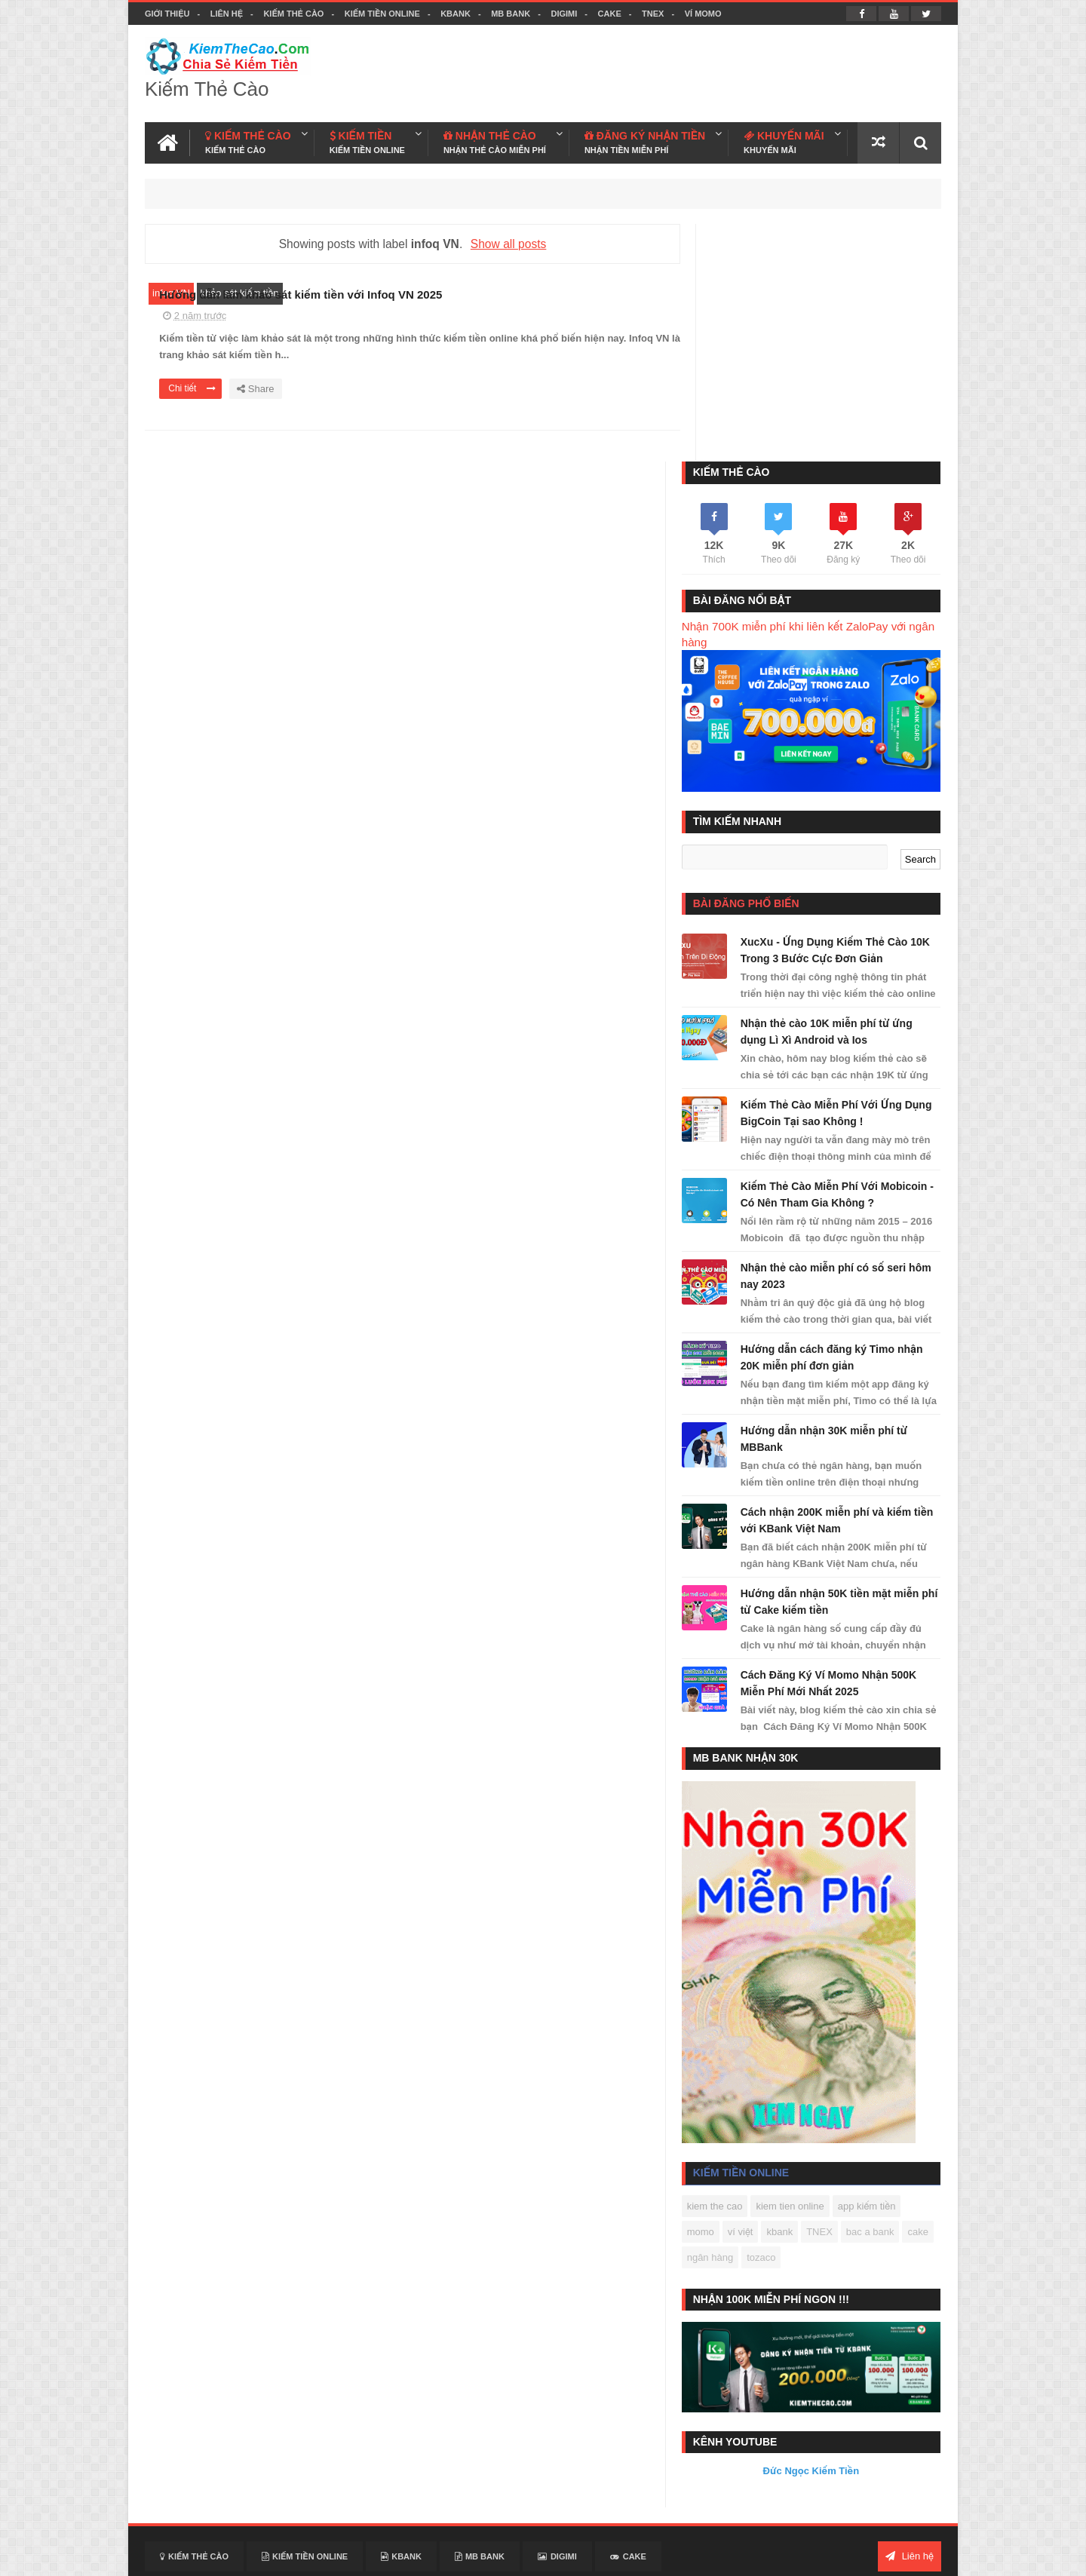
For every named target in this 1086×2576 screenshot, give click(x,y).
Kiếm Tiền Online (382, 13)
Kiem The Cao (815, 2555)
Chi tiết (433, 408)
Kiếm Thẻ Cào (293, 13)
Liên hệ (226, 13)
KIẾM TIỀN (367, 141)
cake (717, 2023)
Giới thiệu (167, 13)
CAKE (609, 13)
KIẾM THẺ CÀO (248, 141)
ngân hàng (765, 2023)
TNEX (653, 13)
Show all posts (503, 242)
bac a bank (891, 1998)
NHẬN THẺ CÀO (494, 141)
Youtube (923, 2555)
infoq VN (171, 292)
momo (721, 1998)
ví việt (761, 1998)
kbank (800, 1998)
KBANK (455, 13)
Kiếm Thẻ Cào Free (820, 2493)
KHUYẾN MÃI (784, 141)
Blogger (705, 2555)
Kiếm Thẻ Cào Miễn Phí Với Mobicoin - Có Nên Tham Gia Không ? (833, 952)
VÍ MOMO (703, 13)
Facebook (875, 2555)
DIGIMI (564, 13)
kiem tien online (811, 1972)
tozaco (816, 2023)
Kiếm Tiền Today (726, 2493)
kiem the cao (735, 1972)
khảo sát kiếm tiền (240, 292)
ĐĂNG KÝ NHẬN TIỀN (644, 141)
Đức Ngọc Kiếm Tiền (821, 2230)
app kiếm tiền (887, 1972)
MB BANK (510, 13)
